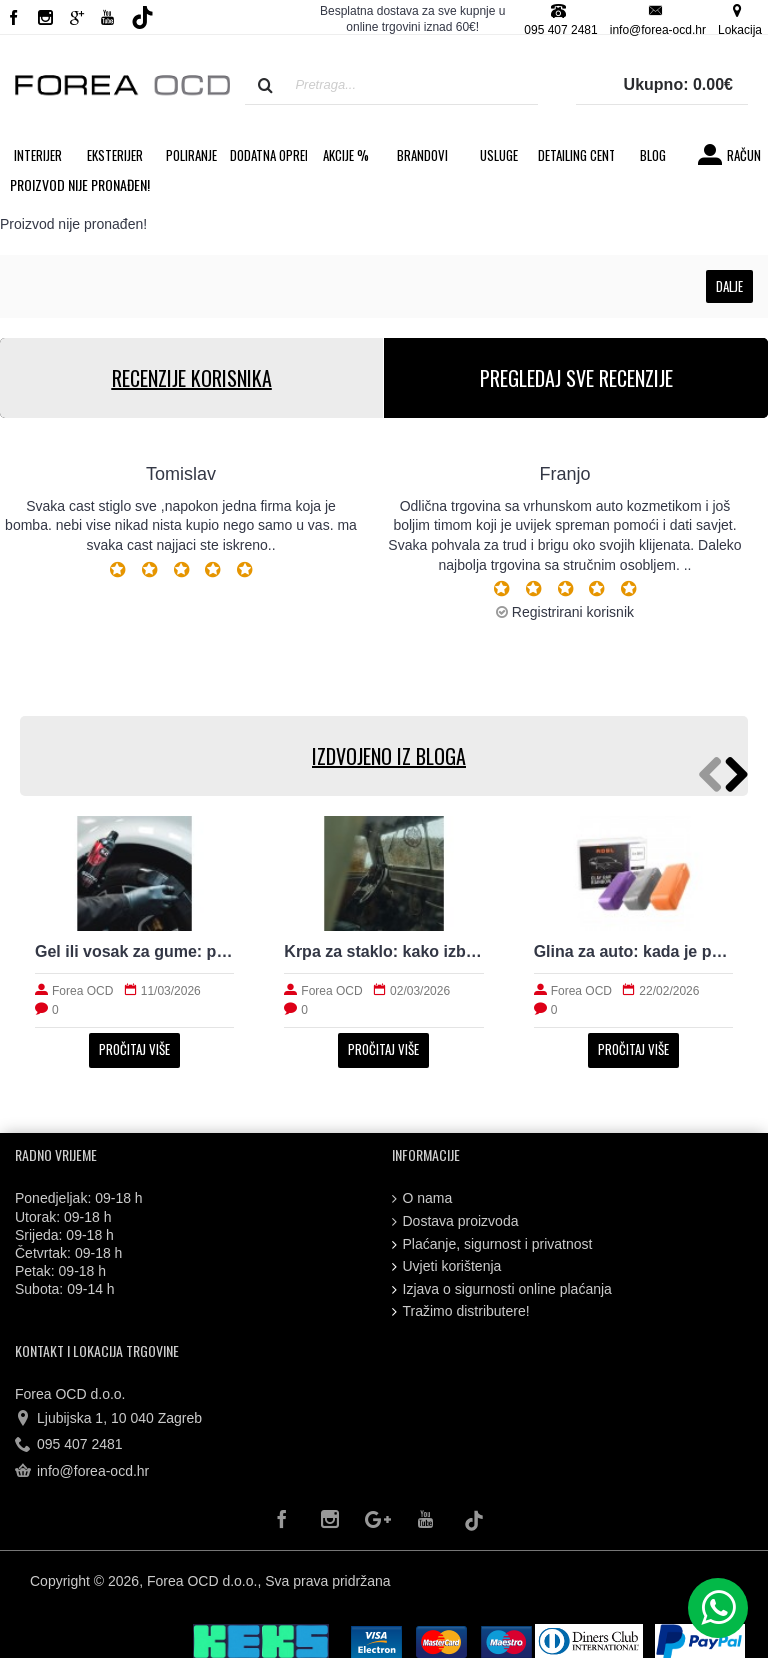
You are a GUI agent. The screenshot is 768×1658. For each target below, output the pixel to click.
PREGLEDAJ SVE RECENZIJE (576, 378)
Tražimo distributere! (461, 1311)
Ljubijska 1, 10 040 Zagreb (108, 1419)
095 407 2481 (69, 1445)
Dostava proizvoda (455, 1221)
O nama (422, 1198)
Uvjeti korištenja (447, 1266)
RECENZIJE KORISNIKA (192, 378)
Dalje (729, 286)
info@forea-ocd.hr (82, 1472)
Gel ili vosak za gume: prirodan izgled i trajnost (134, 951)
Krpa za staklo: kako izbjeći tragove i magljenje (383, 951)
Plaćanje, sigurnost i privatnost (492, 1244)
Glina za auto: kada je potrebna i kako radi (633, 951)
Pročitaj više (134, 1049)
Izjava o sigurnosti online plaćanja (502, 1289)
